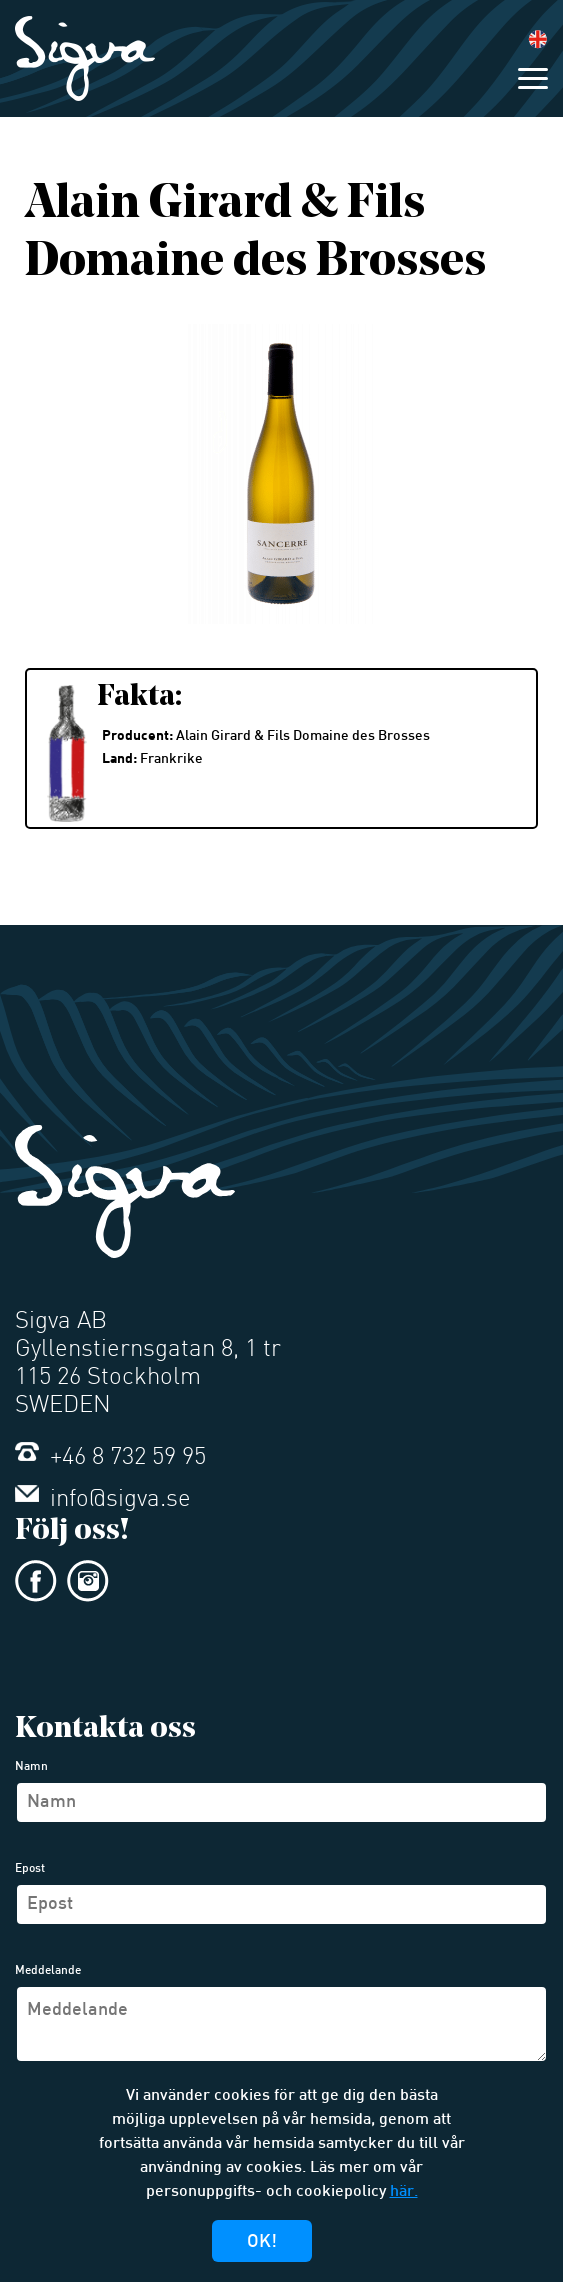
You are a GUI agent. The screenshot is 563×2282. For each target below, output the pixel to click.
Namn (31, 1767)
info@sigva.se (103, 1500)
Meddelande (48, 1971)
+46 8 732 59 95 (110, 1458)
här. (404, 2192)
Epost (30, 1869)
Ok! (262, 2242)
